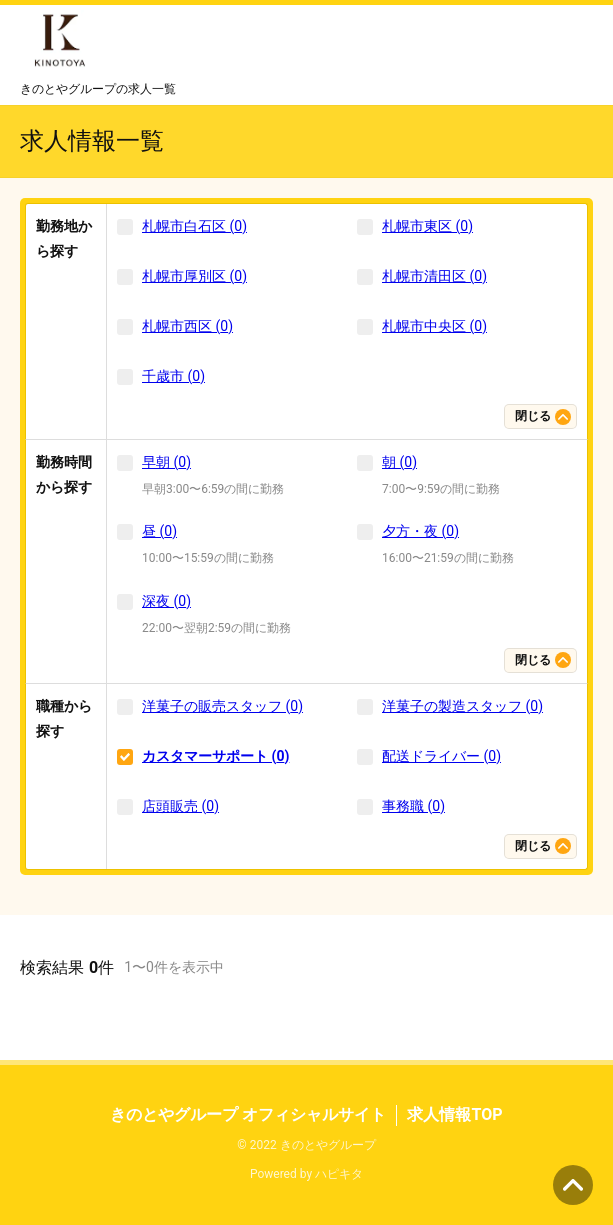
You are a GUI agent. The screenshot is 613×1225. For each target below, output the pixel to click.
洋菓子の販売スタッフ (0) (222, 706)
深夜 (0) (166, 601)
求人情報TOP (454, 1114)
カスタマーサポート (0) (215, 756)
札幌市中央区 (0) (434, 326)
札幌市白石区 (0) (194, 226)
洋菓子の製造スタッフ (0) (462, 706)
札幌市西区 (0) (187, 326)
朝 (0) (399, 462)
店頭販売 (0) (180, 806)
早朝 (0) (166, 462)
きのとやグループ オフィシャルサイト (248, 1114)
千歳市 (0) (173, 376)
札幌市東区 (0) (427, 226)
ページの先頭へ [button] (573, 1185)
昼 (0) (159, 531)
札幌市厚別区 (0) (194, 276)
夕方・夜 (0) (420, 531)
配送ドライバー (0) (441, 756)
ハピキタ (339, 1174)
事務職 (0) (413, 806)
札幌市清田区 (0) (434, 276)
